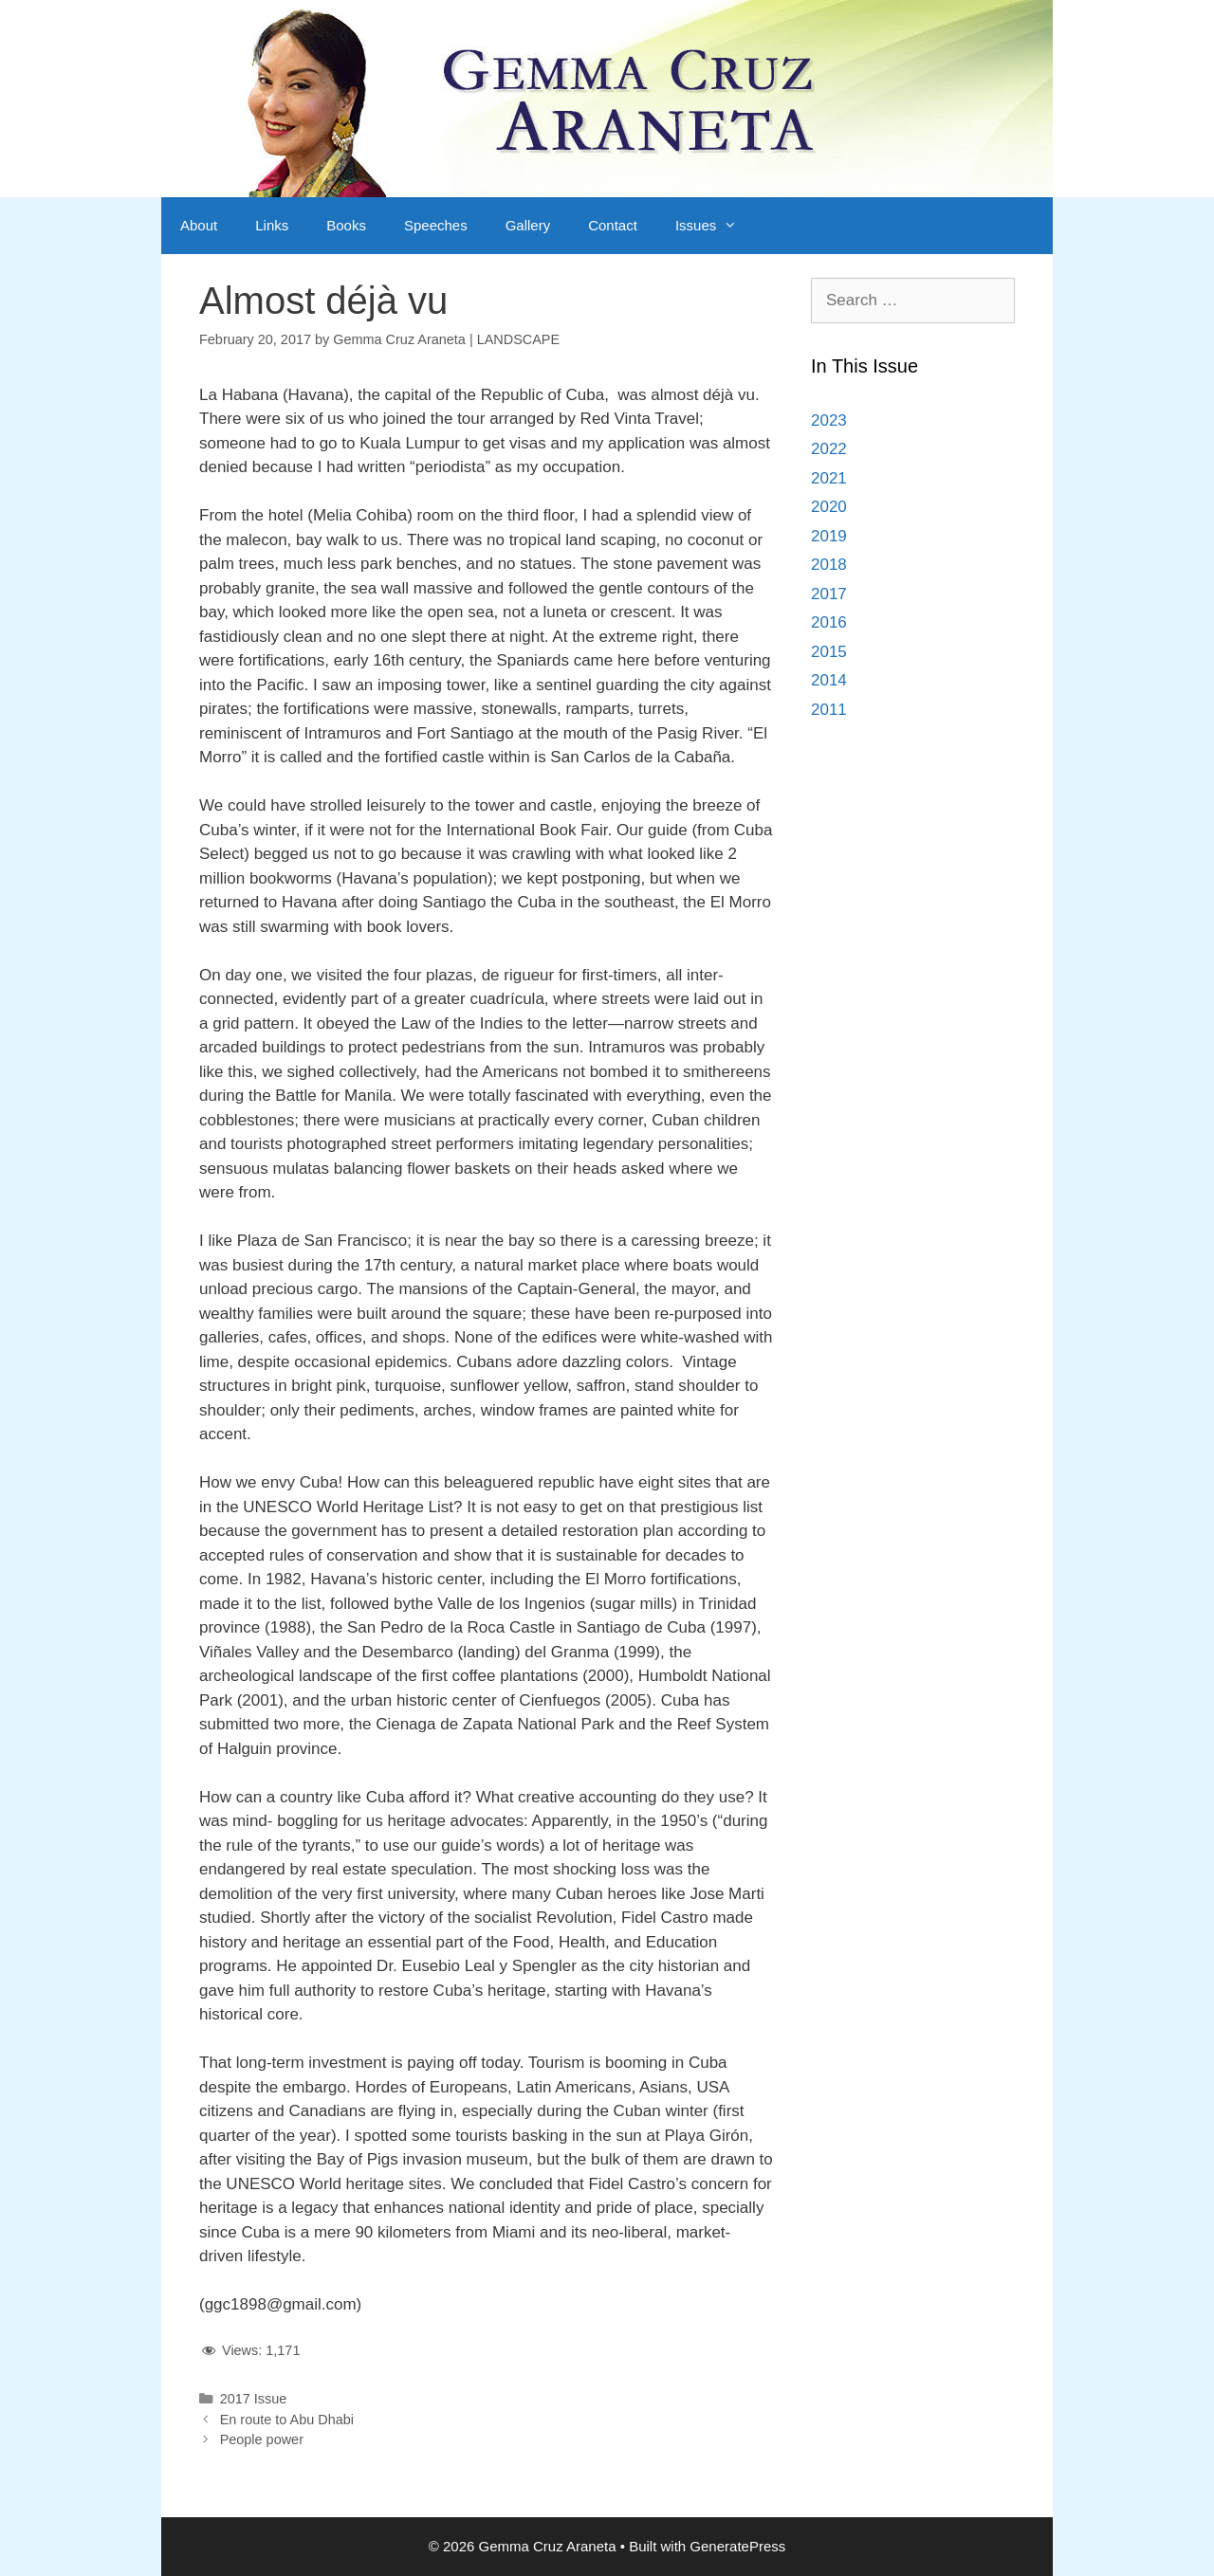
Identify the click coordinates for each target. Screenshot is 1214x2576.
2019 (829, 536)
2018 (829, 565)
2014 (829, 680)
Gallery (528, 225)
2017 (829, 594)
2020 (829, 507)
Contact (612, 225)
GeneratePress (737, 2546)
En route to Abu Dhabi (287, 2419)
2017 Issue (253, 2398)
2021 (829, 478)
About (198, 225)
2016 (829, 622)
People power (262, 2439)
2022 (829, 449)
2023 (829, 420)
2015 (829, 652)
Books (346, 225)
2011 (829, 710)
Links (271, 225)
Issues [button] (715, 225)
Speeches (436, 225)
